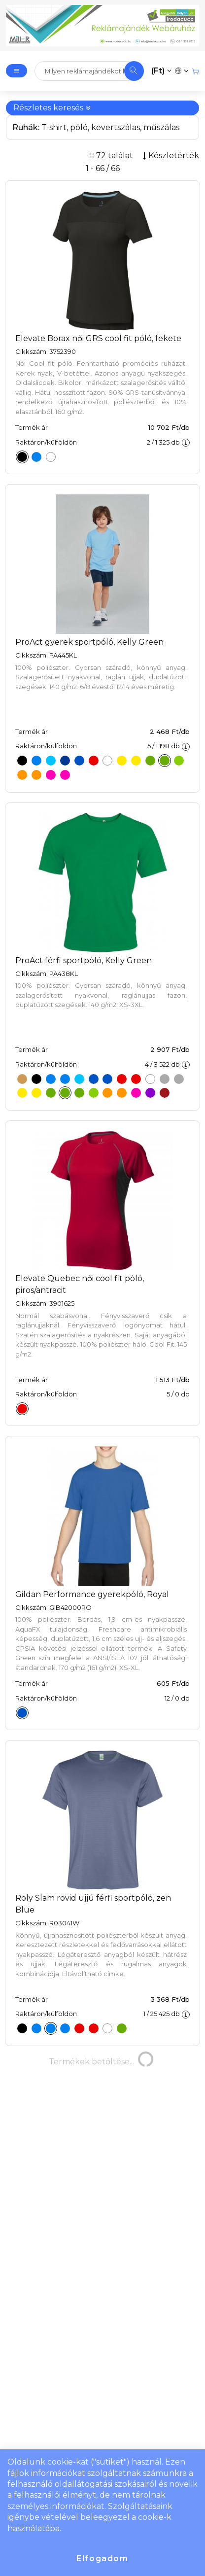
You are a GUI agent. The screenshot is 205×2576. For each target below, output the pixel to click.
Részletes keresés (52, 107)
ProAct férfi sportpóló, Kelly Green (83, 960)
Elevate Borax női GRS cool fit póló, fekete (98, 338)
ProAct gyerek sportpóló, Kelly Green (89, 642)
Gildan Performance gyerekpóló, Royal (92, 1594)
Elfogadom (102, 2558)
